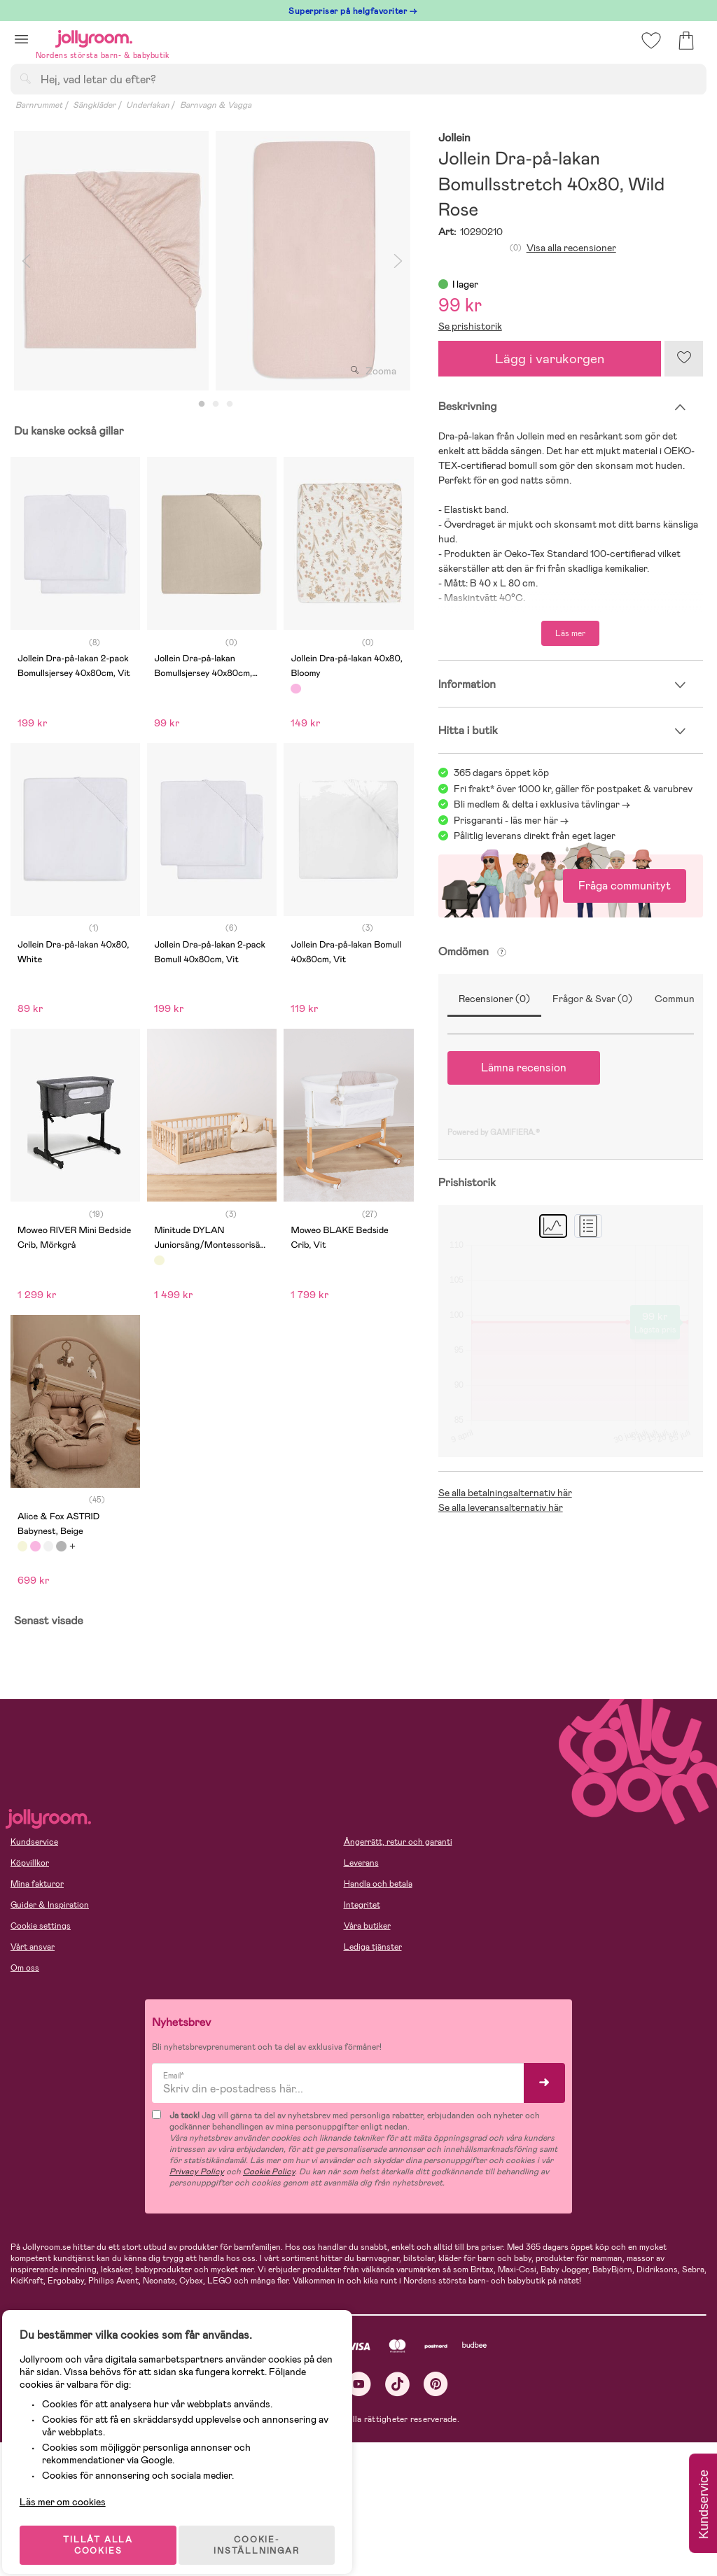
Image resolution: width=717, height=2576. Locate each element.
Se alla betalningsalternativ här (505, 1492)
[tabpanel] (111, 260)
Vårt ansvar (33, 1946)
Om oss (25, 1967)
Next (398, 260)
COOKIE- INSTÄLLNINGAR (269, 2528)
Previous (25, 260)
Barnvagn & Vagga (215, 105)
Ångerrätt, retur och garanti (398, 1841)
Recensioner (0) (494, 998)
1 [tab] (202, 404)
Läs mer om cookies (75, 2485)
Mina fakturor (37, 1883)
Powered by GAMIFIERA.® (493, 1132)
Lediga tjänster (373, 1946)
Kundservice (34, 1841)
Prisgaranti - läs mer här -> (511, 820)
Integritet (362, 1904)
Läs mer (570, 633)
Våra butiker (367, 1925)
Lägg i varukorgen (549, 358)
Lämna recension (523, 1067)
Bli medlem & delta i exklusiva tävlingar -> (542, 804)
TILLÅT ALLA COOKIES (108, 2528)
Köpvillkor (30, 1862)
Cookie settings (41, 1925)
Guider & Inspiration (50, 1904)
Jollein (454, 138)
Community (680, 998)
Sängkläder (94, 105)
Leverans (361, 1862)
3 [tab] (230, 404)
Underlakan (147, 105)
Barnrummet (38, 105)
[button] (21, 39)
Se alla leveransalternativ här (500, 1507)
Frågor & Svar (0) (592, 998)
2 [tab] (216, 404)
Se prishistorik (470, 326)
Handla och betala (378, 1883)
